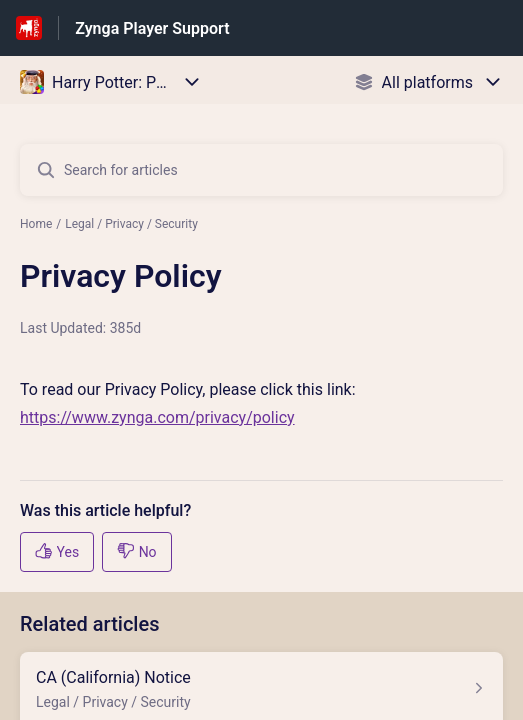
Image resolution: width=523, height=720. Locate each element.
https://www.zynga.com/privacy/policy (157, 417)
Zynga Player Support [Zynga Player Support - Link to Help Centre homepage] (152, 28)
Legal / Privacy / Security (131, 224)
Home (36, 224)
